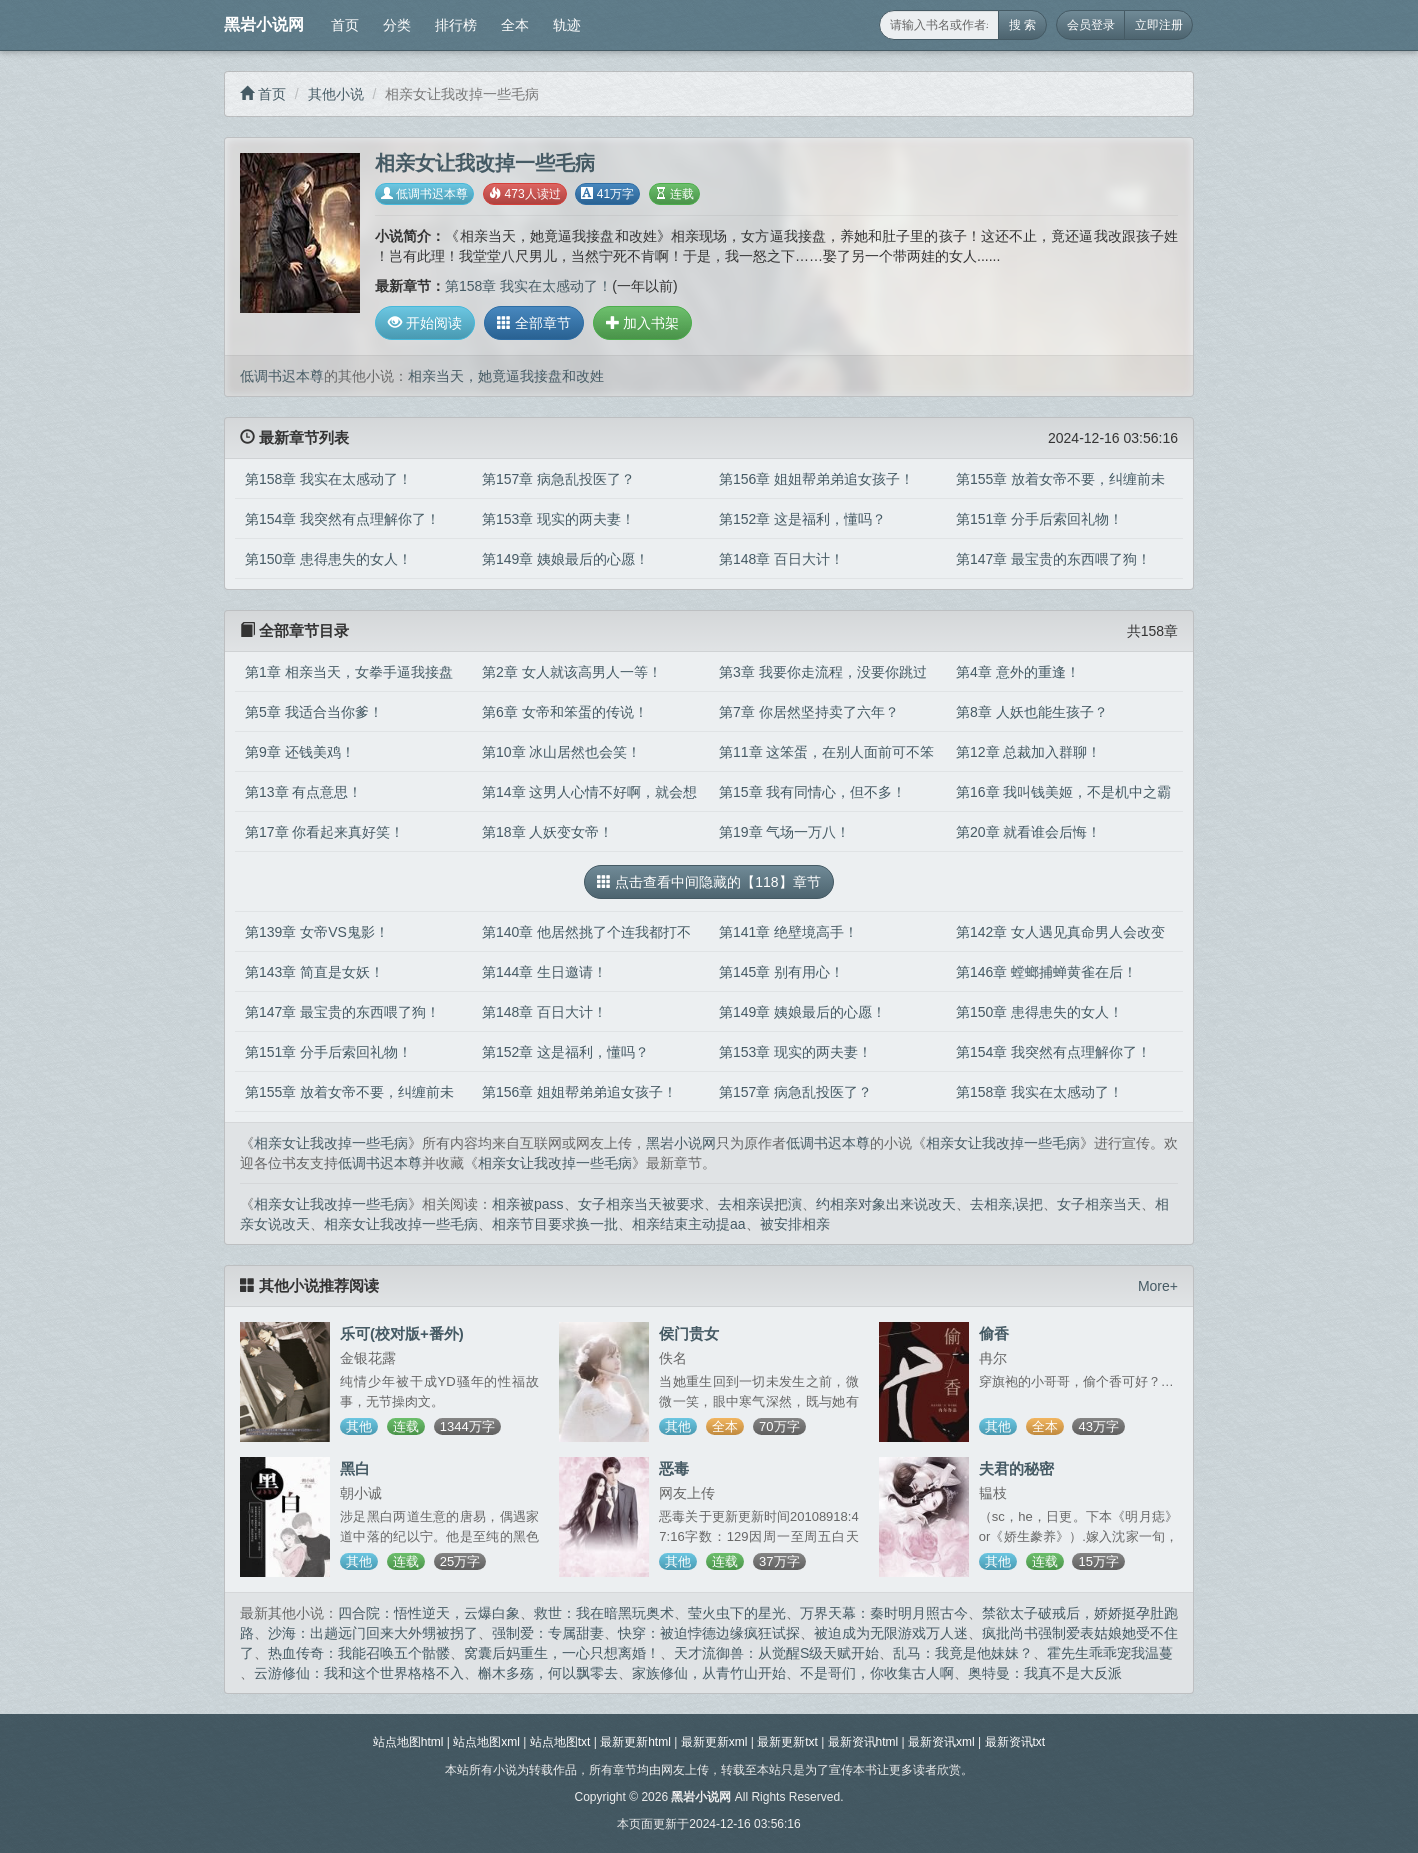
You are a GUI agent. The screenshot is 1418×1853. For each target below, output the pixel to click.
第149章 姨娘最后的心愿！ (565, 559)
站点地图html (408, 1742)
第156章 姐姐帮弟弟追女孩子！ (816, 479)
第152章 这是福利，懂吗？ (802, 519)
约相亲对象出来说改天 (886, 1204)
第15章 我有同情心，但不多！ (812, 792)
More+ (1158, 1286)
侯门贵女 (689, 1333)
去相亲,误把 (1007, 1204)
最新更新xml (714, 1742)
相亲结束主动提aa (689, 1224)
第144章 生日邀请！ (544, 972)
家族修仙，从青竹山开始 (709, 1673)
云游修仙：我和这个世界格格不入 (359, 1673)
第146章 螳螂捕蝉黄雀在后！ (1046, 972)
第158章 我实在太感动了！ (528, 286)
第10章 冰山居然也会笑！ (561, 752)
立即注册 (1159, 25)
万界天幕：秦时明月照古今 (884, 1613)
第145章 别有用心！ (781, 972)
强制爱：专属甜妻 (548, 1633)
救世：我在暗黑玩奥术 (604, 1613)
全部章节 (534, 323)
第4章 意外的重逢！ (1018, 672)
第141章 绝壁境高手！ (788, 932)
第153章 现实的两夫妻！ (558, 519)
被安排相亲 (795, 1224)
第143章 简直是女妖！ (314, 972)
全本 (515, 25)
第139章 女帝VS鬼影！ (317, 932)
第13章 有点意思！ (303, 792)
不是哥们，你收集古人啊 (877, 1673)
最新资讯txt (1015, 1742)
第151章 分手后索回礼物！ (1039, 519)
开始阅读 (425, 323)
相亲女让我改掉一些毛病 (331, 1143)
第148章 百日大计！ (781, 559)
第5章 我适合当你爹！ (314, 712)
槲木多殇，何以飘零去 (548, 1673)
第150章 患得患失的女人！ (328, 559)
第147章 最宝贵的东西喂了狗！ (1053, 559)
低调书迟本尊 (424, 194)
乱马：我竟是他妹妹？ (963, 1653)
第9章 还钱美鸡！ (300, 752)
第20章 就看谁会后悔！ (1028, 832)
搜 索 (1022, 25)
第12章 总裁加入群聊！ (1028, 752)
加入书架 (643, 323)
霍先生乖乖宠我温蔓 (1110, 1653)
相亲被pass (528, 1204)
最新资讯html (863, 1742)
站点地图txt (560, 1742)
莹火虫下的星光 (737, 1613)
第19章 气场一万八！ (784, 832)
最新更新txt (787, 1742)
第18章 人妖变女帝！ (547, 832)
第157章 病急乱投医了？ (558, 479)
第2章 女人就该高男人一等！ (572, 672)
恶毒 (674, 1468)
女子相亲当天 (1099, 1204)
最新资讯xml (941, 1742)
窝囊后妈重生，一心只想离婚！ (562, 1653)
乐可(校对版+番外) (402, 1333)
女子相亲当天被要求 (641, 1204)
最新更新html (635, 1742)
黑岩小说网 (264, 24)
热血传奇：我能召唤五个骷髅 (359, 1653)
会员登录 (1091, 25)
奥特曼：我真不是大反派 (1045, 1673)
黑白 (355, 1468)
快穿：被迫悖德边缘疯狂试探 (709, 1633)
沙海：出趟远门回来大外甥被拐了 (373, 1633)
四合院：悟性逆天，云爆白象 (429, 1613)
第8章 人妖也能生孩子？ (1032, 712)
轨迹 (567, 25)
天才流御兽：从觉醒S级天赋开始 (776, 1653)
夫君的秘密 (1016, 1468)
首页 (345, 25)
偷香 (994, 1333)
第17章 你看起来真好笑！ (324, 832)
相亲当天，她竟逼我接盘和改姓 (506, 376)
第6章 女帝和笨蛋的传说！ (565, 712)
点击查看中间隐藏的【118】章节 (708, 882)
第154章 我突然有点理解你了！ (342, 519)
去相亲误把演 (760, 1204)
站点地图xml (486, 1742)
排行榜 (456, 25)
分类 (397, 25)
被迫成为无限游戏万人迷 (891, 1633)
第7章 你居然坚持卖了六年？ (809, 712)
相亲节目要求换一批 (555, 1224)
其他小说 (336, 94)
